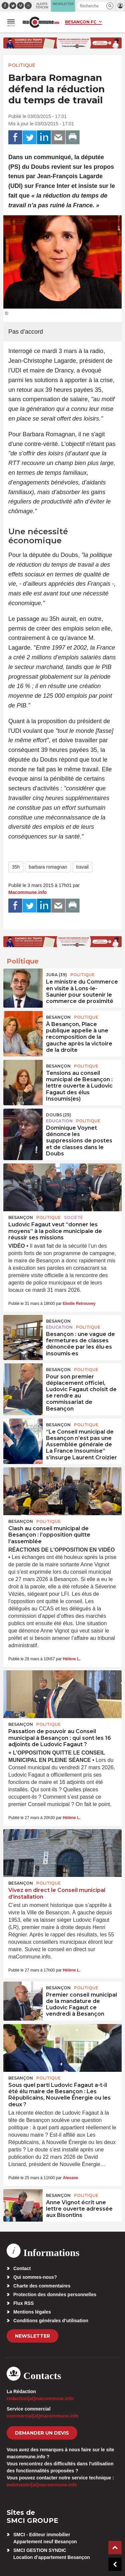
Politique (21, 65)
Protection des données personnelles (54, 2294)
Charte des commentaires (41, 2285)
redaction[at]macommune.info (40, 2398)
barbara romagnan (48, 867)
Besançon (58, 1017)
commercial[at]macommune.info (43, 2416)
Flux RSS (23, 2303)
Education (59, 1120)
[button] (109, 5)
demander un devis (42, 2433)
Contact (22, 2268)
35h (16, 867)
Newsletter (32, 2336)
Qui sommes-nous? (35, 2277)
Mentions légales (32, 2312)
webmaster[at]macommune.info (42, 2484)
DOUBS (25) (58, 1114)
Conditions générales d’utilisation (50, 2320)
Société (73, 1217)
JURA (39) (56, 974)
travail (82, 867)
